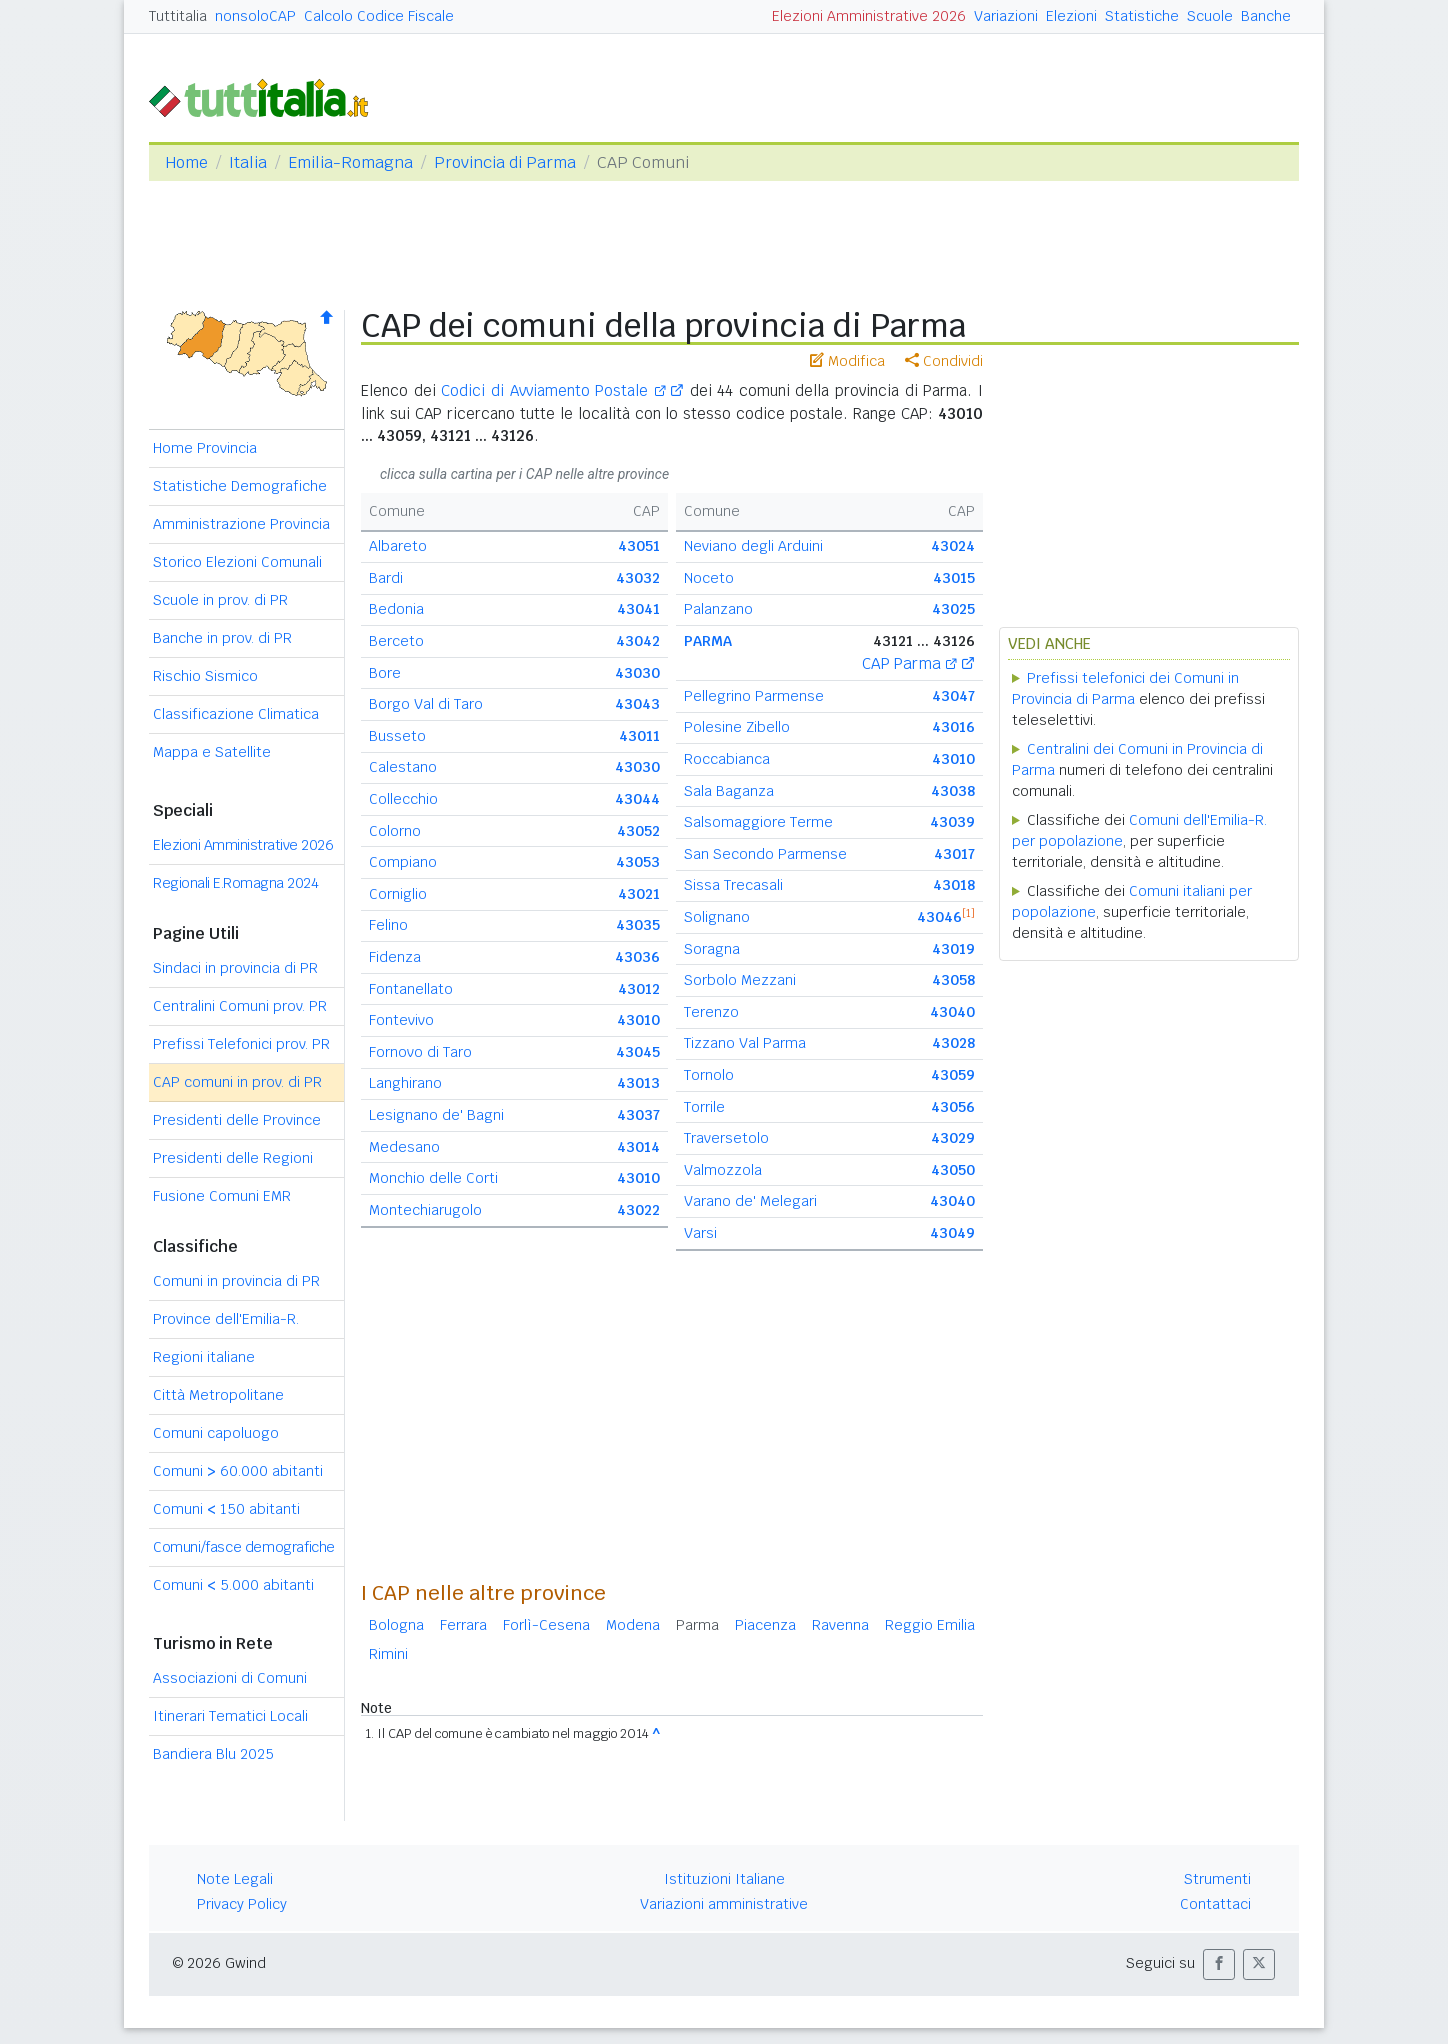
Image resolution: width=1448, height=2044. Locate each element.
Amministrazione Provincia (241, 524)
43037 (638, 1115)
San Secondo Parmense (765, 854)
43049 (952, 1233)
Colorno (395, 831)
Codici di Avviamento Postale (553, 390)
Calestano (403, 767)
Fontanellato (411, 989)
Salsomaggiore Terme (758, 822)
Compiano (403, 862)
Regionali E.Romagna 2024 (235, 883)
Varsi (700, 1233)
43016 (953, 727)
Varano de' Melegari (750, 1201)
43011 (639, 736)
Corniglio (398, 894)
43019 (953, 949)
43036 (637, 957)
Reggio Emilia (930, 1625)
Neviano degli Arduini (753, 546)
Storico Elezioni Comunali (237, 562)
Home (186, 162)
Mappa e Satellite (212, 752)
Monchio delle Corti (433, 1178)
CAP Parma (909, 663)
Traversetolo (726, 1138)
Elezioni (1071, 16)
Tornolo (709, 1075)
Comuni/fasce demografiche (244, 1547)
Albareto (398, 546)
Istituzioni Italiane (724, 1879)
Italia (248, 162)
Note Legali (235, 1879)
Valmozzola (723, 1170)
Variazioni (1006, 16)
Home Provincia (205, 448)
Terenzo (711, 1012)
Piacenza (765, 1625)
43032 (638, 578)
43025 (953, 609)
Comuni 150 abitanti (226, 1509)
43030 (637, 673)
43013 (638, 1083)
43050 (953, 1170)
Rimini (388, 1654)
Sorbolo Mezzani (740, 980)
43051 (639, 546)
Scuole (1210, 16)
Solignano (717, 917)
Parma (697, 1625)
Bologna (396, 1625)
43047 (953, 696)
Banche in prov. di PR (222, 638)
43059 (953, 1075)
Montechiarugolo (425, 1210)
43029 (953, 1138)
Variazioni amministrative (724, 1904)
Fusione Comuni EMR (222, 1196)
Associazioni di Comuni (230, 1678)
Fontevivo (401, 1020)
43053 (638, 862)
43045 (638, 1052)
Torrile (704, 1107)
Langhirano (405, 1083)
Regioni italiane (204, 1357)
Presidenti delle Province (237, 1120)
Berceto (396, 641)
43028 (953, 1043)
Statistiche (1142, 16)
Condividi (944, 361)
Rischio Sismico (205, 676)
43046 (939, 917)
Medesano (404, 1147)
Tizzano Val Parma (745, 1043)
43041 (638, 609)
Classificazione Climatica (236, 714)
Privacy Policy (242, 1904)
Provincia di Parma (505, 162)
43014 (638, 1147)
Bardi (386, 578)
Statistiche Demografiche (240, 486)
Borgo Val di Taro (426, 704)
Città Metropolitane (218, 1395)
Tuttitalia (178, 16)
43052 (638, 831)
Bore (385, 673)
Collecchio (403, 799)
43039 (952, 822)
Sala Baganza (729, 791)
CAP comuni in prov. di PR (237, 1082)
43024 (953, 546)
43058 (953, 980)
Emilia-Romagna (350, 162)
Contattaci (1215, 1904)
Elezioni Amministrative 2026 (869, 16)
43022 (638, 1210)
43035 (638, 925)
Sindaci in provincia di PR (235, 968)
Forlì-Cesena (546, 1625)
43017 (954, 854)
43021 (639, 894)
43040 (952, 1012)
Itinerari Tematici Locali (230, 1716)
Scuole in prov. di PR (220, 600)
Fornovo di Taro (420, 1052)
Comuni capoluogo (216, 1433)
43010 (638, 1020)
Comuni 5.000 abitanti (233, 1585)
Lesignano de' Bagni (436, 1115)
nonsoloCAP (255, 16)
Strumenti (1217, 1879)
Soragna (712, 949)
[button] (1219, 1964)
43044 (637, 799)
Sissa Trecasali (733, 885)
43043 (637, 704)
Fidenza (395, 957)
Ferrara (463, 1625)
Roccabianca (727, 759)
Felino (388, 925)
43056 (953, 1107)
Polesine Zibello (737, 727)
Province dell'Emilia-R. (226, 1319)
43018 (954, 885)
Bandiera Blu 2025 (213, 1754)
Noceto (709, 578)
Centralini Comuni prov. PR (240, 1006)
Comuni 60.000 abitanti (238, 1471)
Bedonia (396, 609)
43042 (638, 641)
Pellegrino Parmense (754, 696)
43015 (954, 578)
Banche (1266, 16)
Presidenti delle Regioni (233, 1158)
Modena (633, 1625)
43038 (953, 791)
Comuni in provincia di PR (236, 1281)
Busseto (397, 736)
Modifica (847, 361)
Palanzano (718, 609)
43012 (639, 989)
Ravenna (840, 1625)
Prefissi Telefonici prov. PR (241, 1044)
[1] (968, 913)
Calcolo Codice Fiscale (379, 16)
